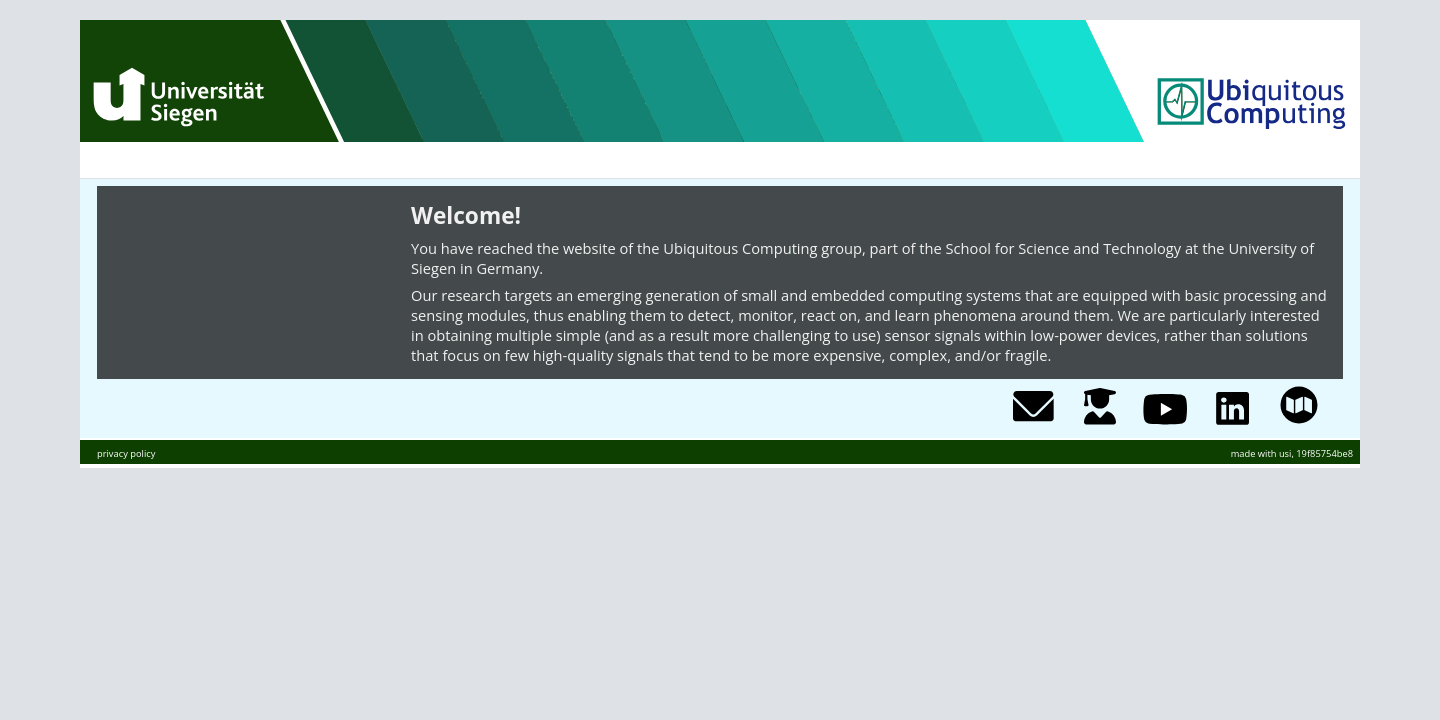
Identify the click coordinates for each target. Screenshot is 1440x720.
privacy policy (126, 453)
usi (1285, 453)
